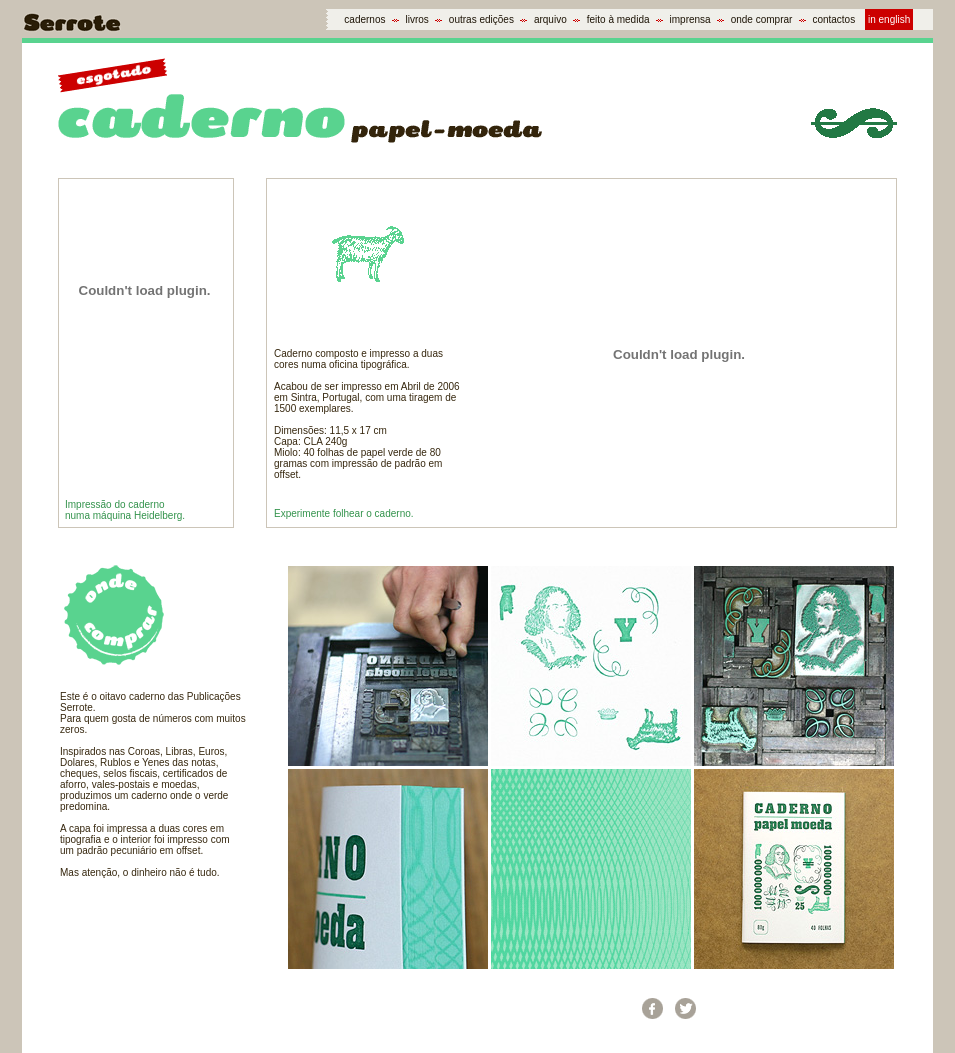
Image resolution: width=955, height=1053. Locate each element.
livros (417, 19)
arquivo (550, 19)
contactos (833, 19)
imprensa (690, 19)
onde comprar (762, 19)
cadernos (364, 19)
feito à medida (618, 19)
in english (889, 19)
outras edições (481, 19)
